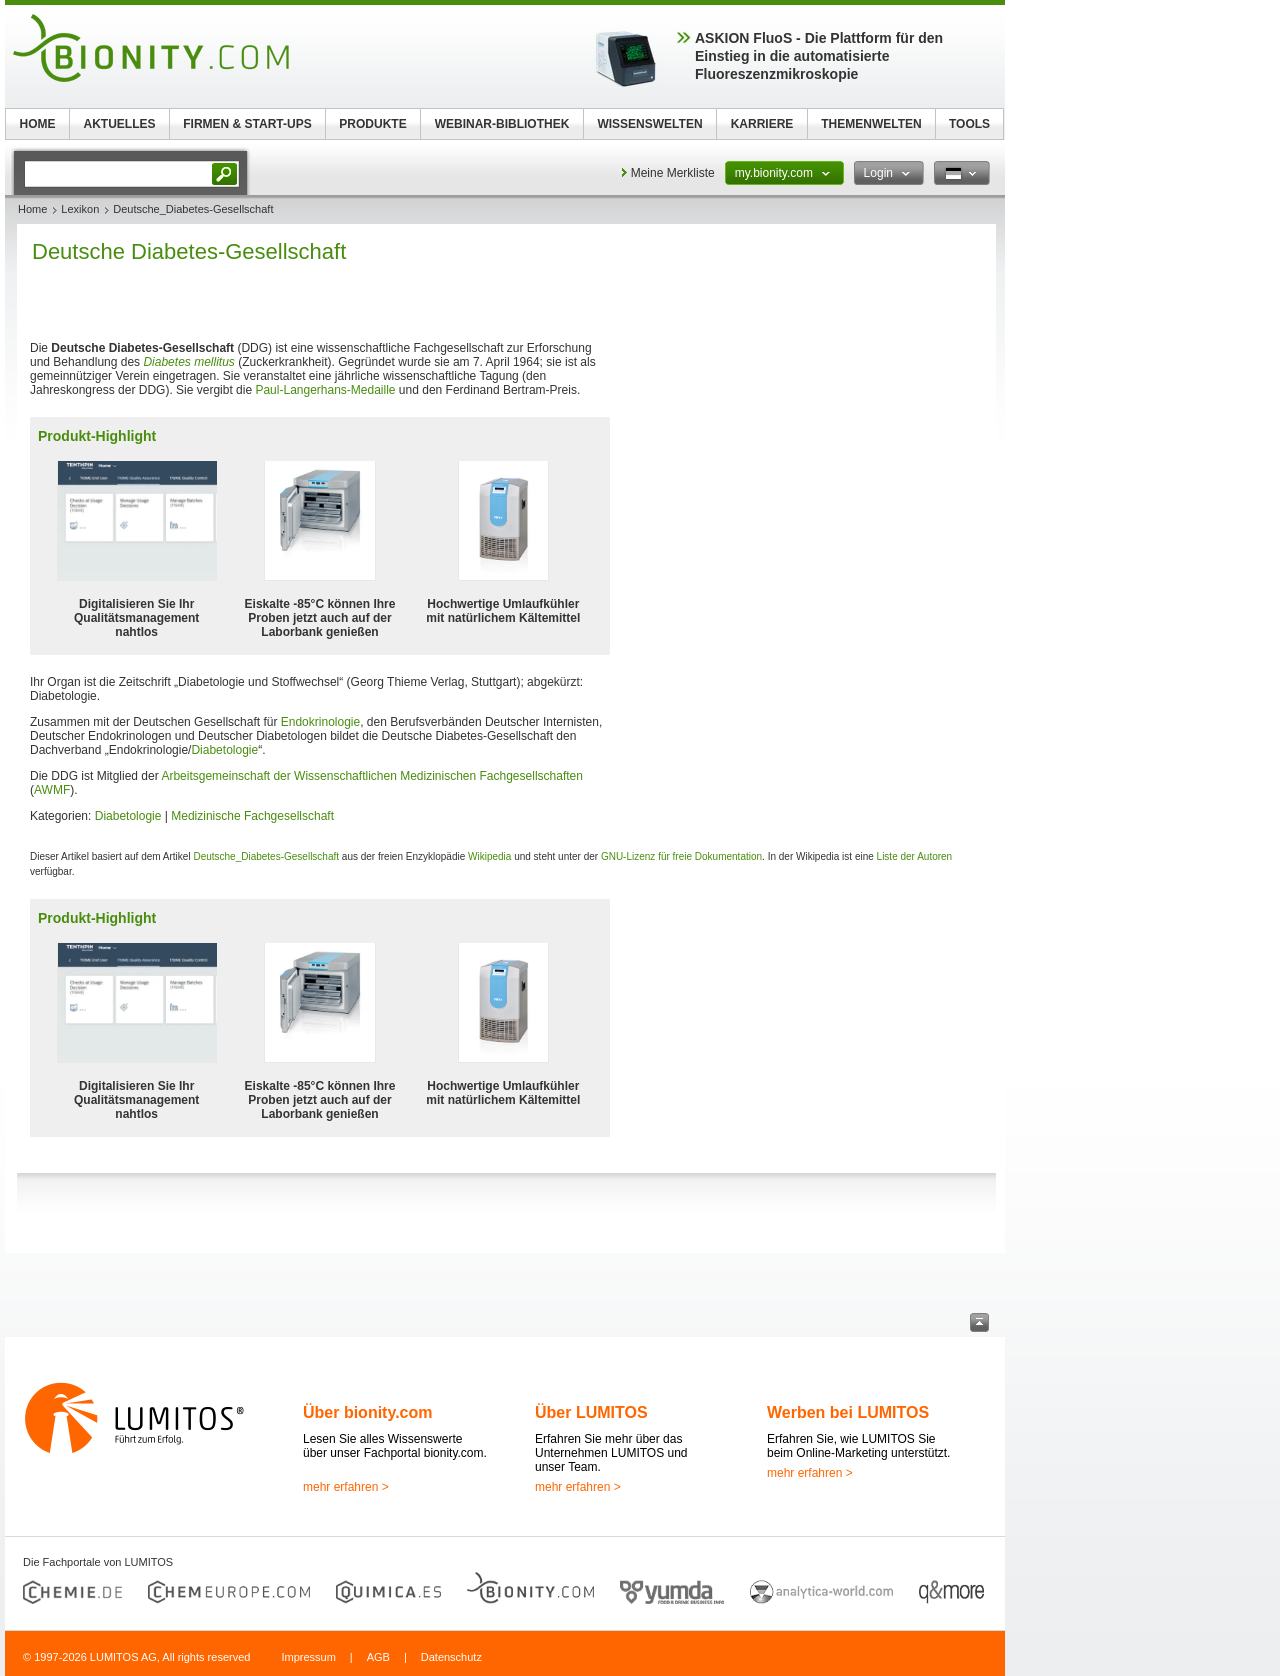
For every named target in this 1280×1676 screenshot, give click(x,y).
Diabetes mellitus (188, 362)
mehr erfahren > (346, 1487)
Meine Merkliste (673, 173)
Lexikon (80, 209)
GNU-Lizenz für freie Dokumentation (681, 856)
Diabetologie (224, 750)
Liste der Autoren (915, 856)
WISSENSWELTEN (649, 124)
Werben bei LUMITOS (848, 1412)
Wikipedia (489, 856)
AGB (378, 1657)
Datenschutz (451, 1657)
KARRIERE (762, 124)
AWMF (52, 790)
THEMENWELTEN (871, 124)
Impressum (308, 1657)
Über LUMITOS (591, 1412)
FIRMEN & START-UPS (247, 124)
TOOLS (969, 124)
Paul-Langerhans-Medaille (325, 390)
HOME (38, 124)
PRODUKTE (372, 124)
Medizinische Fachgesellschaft (252, 816)
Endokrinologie (320, 722)
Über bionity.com (368, 1412)
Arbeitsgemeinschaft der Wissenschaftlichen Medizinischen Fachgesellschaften (372, 776)
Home (32, 209)
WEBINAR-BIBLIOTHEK (502, 124)
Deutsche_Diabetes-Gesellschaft (266, 856)
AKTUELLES (120, 124)
